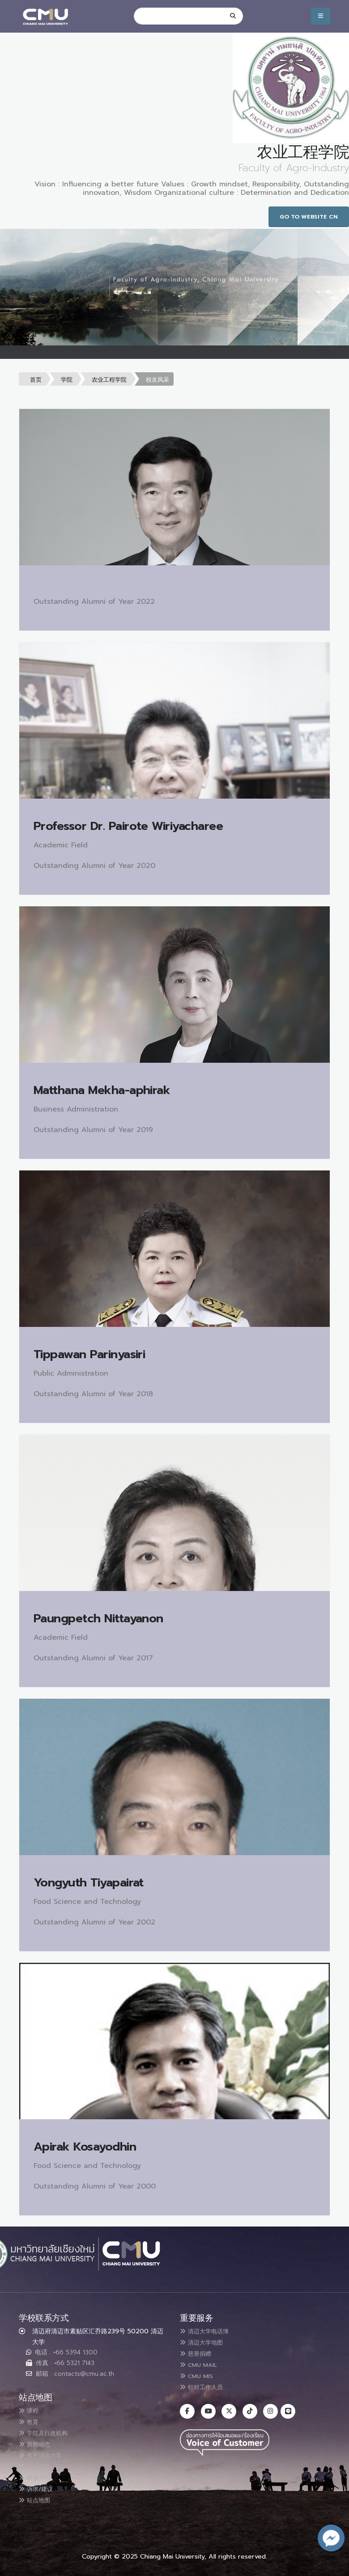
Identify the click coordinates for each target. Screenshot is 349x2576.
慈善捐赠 (199, 2352)
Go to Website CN (309, 216)
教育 (31, 2421)
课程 (31, 2410)
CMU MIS (200, 2374)
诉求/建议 (40, 2485)
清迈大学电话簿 (210, 2331)
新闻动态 (38, 2442)
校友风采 (157, 379)
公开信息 (38, 2464)
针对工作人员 (206, 2384)
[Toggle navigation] (324, 352)
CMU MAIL (202, 2363)
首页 (36, 379)
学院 (66, 379)
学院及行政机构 (49, 2432)
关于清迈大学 (45, 2453)
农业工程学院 (109, 379)
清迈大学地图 (206, 2341)
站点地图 (38, 2496)
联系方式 (38, 2475)
